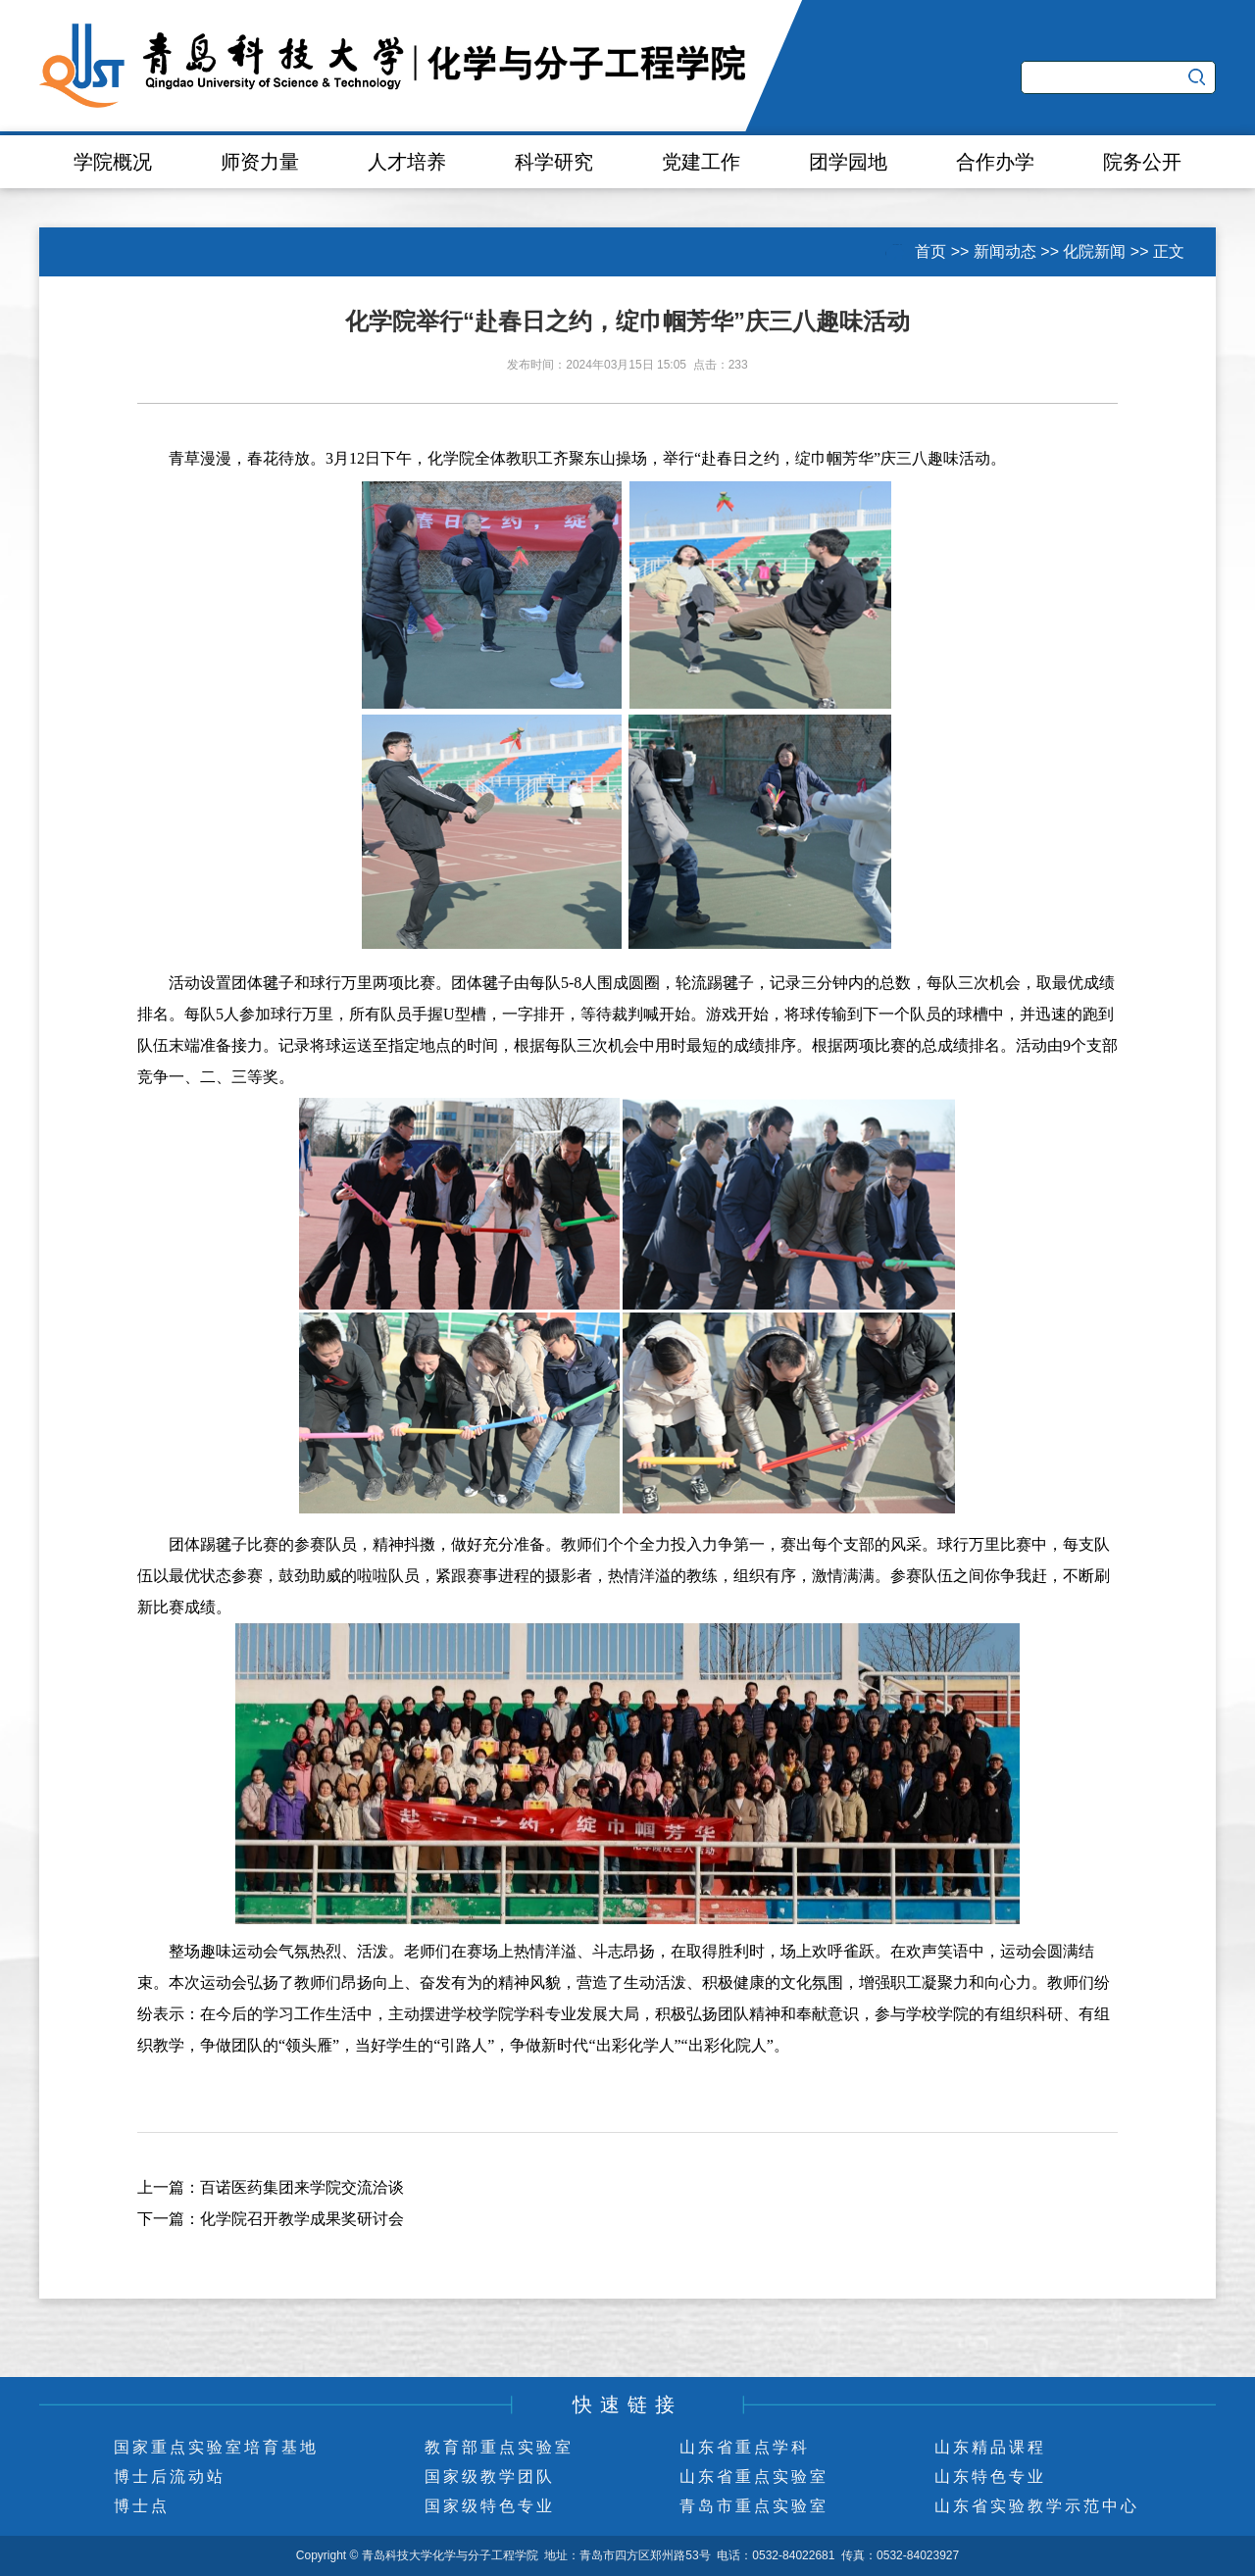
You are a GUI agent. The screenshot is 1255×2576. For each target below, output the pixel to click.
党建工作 (701, 162)
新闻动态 (1005, 251)
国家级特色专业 (490, 2506)
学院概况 (113, 162)
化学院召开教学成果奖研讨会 (302, 2218)
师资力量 (260, 162)
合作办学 (995, 162)
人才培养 (407, 162)
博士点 (142, 2506)
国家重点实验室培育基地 (216, 2447)
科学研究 (554, 162)
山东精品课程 (990, 2447)
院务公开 (1142, 162)
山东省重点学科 (744, 2447)
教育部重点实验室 (499, 2447)
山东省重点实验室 (753, 2476)
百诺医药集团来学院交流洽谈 (302, 2187)
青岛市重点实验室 (753, 2506)
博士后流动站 (170, 2476)
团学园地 (848, 162)
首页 (930, 251)
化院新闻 (1094, 251)
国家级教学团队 (490, 2476)
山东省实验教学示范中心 (1036, 2506)
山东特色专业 (990, 2476)
